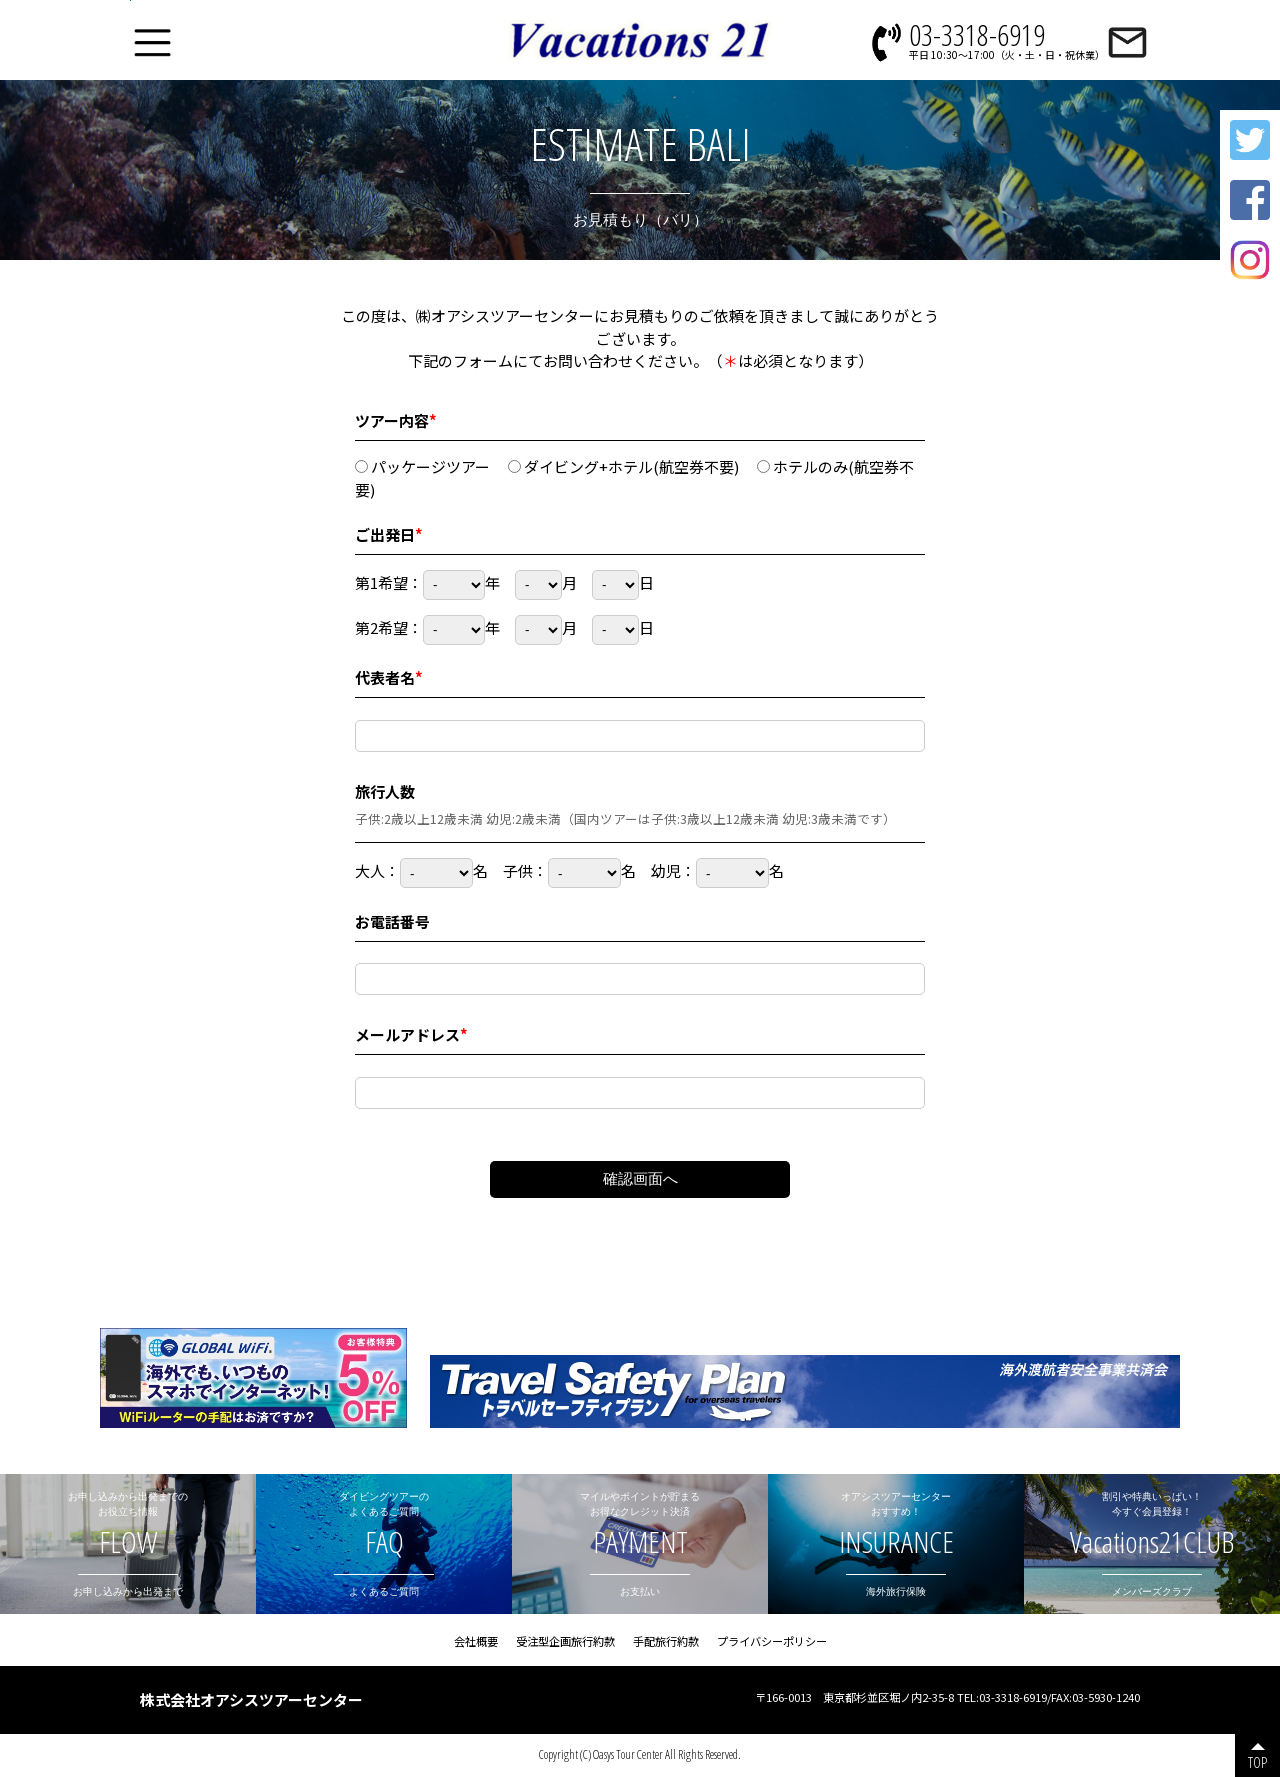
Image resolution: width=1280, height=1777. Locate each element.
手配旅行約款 (666, 1641)
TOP (1257, 1762)
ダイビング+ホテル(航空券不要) (623, 466)
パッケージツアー (422, 466)
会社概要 (476, 1641)
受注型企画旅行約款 (565, 1641)
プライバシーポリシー (772, 1641)
